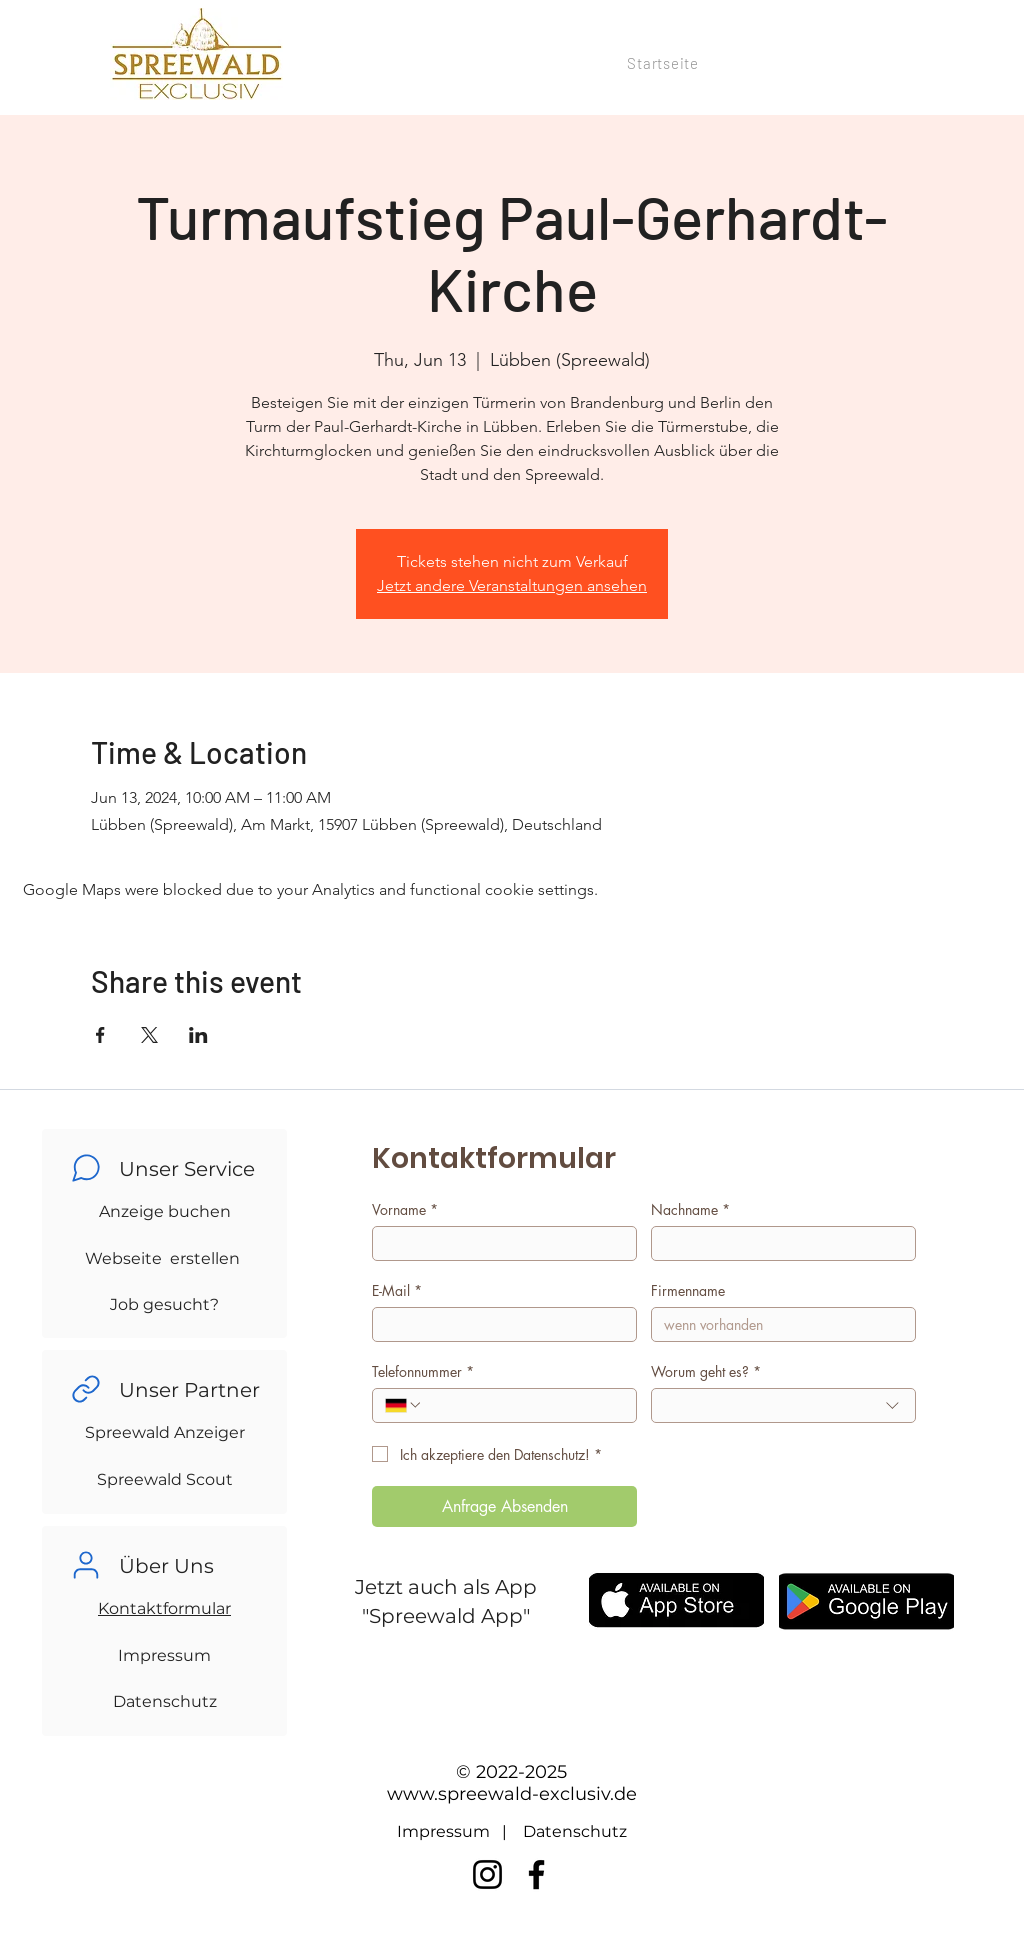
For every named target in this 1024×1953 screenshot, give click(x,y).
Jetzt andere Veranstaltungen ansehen (512, 585)
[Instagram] (487, 1874)
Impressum (164, 1655)
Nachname (690, 1209)
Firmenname (688, 1290)
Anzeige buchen (165, 1211)
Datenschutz (165, 1701)
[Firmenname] (777, 1324)
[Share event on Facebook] (100, 1035)
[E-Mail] (498, 1324)
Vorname (405, 1209)
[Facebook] (536, 1874)
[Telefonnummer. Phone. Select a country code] (404, 1405)
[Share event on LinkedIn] (198, 1035)
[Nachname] (777, 1243)
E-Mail (397, 1290)
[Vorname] (498, 1243)
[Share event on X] (149, 1035)
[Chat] (86, 1168)
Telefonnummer (423, 1371)
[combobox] (783, 1405)
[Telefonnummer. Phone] (523, 1405)
